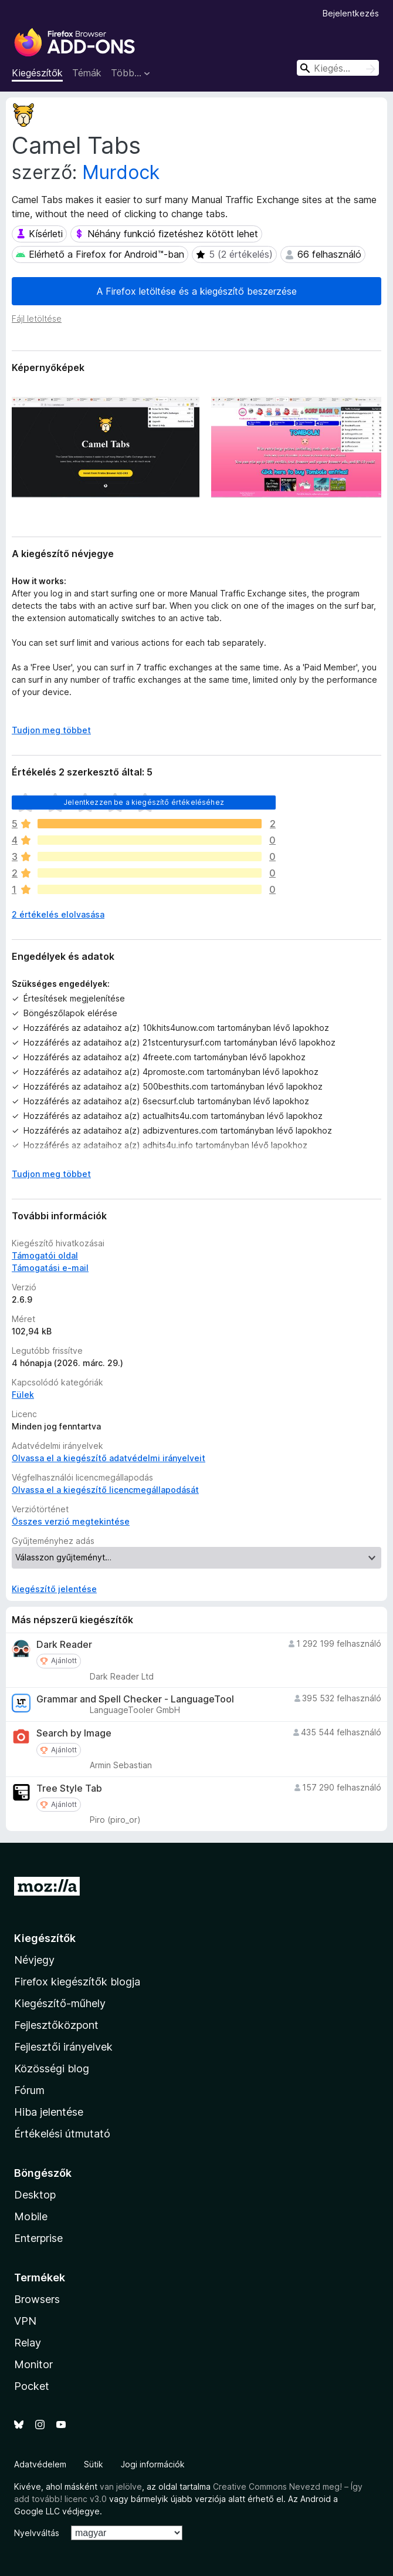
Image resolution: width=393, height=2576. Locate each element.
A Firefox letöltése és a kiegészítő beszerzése (197, 291)
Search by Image (73, 1733)
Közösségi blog (51, 2068)
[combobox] (338, 68)
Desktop (35, 2195)
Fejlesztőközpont (56, 2025)
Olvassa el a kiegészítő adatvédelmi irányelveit (108, 1458)
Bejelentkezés (351, 13)
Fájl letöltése (37, 318)
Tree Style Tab (69, 1788)
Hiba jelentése (48, 2112)
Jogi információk (153, 2464)
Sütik (93, 2464)
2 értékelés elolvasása (58, 914)
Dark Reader (64, 1644)
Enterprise (38, 2238)
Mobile (31, 2216)
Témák (86, 73)
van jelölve (121, 2486)
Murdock (121, 172)
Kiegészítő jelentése (54, 1589)
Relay (27, 2342)
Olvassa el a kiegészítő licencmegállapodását (105, 1490)
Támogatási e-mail (50, 1268)
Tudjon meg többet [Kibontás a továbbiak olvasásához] (51, 730)
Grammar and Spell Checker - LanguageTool (135, 1699)
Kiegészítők (37, 73)
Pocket (31, 2386)
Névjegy (34, 1960)
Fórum (29, 2090)
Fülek (23, 1395)
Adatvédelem (40, 2464)
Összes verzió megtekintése (71, 1521)
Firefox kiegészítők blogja (77, 1981)
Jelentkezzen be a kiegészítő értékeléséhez (143, 802)
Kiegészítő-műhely (60, 2003)
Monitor (33, 2364)
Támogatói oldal (45, 1255)
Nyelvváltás (36, 2533)
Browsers (37, 2299)
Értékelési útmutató (62, 2133)
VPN (25, 2321)
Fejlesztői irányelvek (63, 2047)
